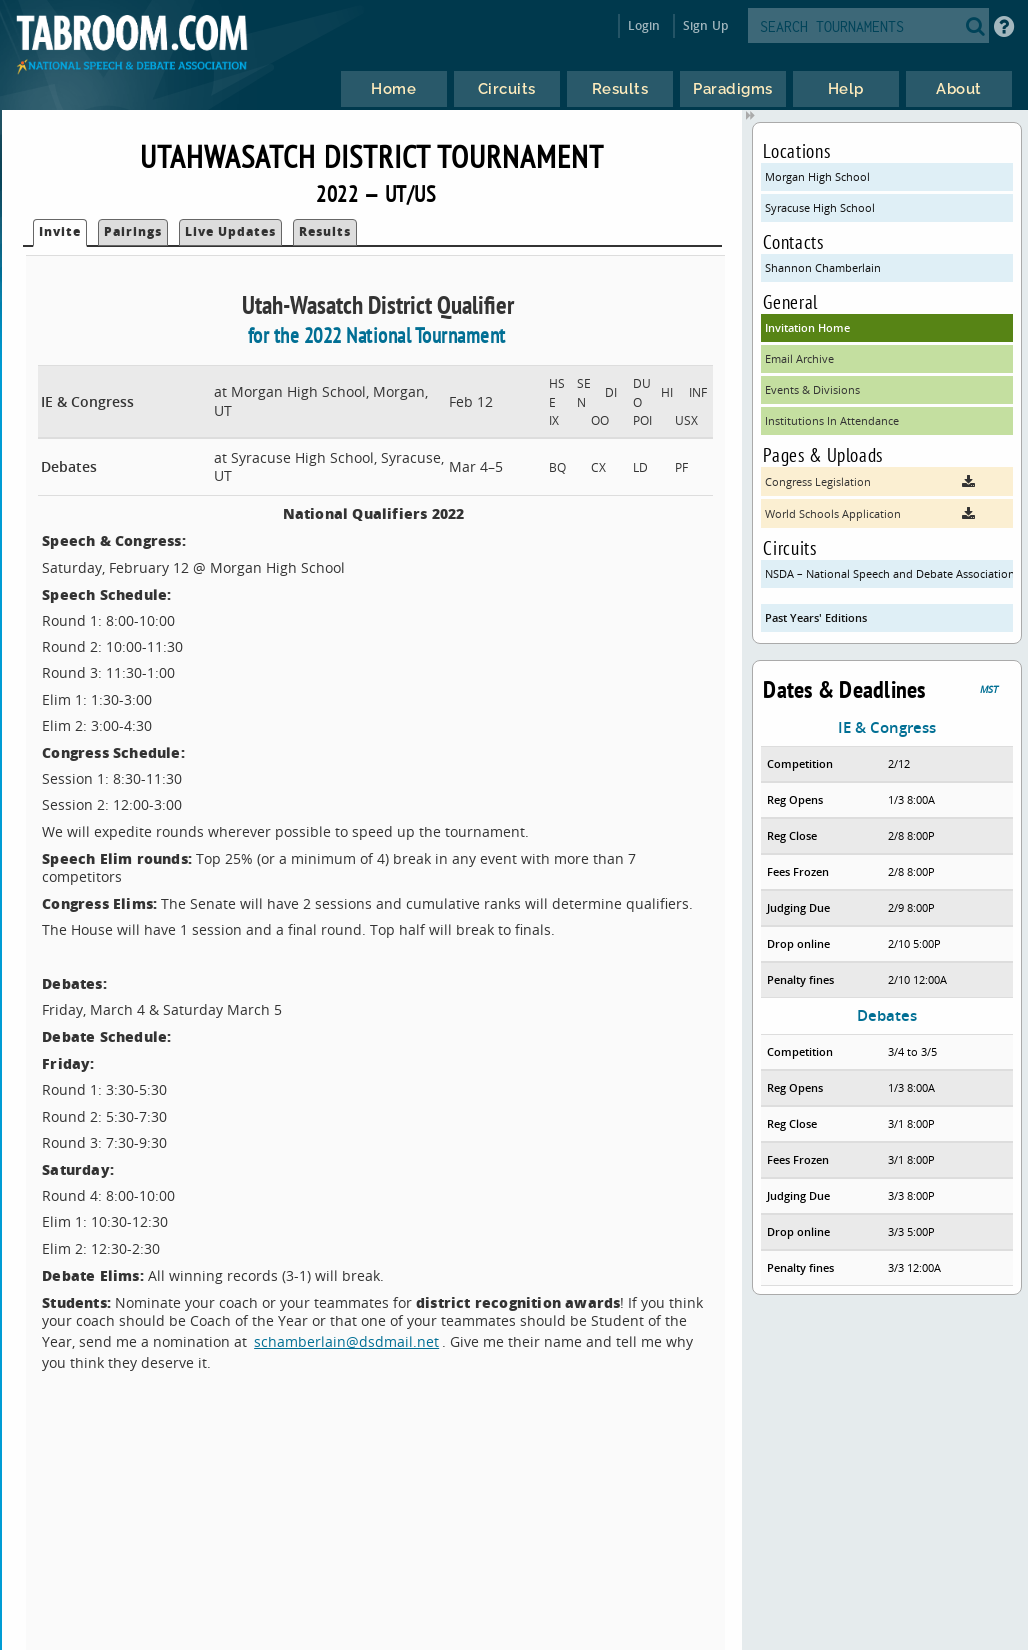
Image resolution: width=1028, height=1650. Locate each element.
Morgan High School (817, 176)
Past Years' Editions (816, 617)
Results (325, 231)
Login (644, 25)
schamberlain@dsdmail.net (346, 1341)
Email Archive (799, 358)
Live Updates (230, 231)
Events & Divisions (812, 389)
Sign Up (705, 25)
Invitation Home (807, 327)
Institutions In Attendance (832, 420)
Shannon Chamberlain (823, 267)
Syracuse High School (820, 207)
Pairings (133, 231)
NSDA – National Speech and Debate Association (888, 573)
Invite (60, 231)
